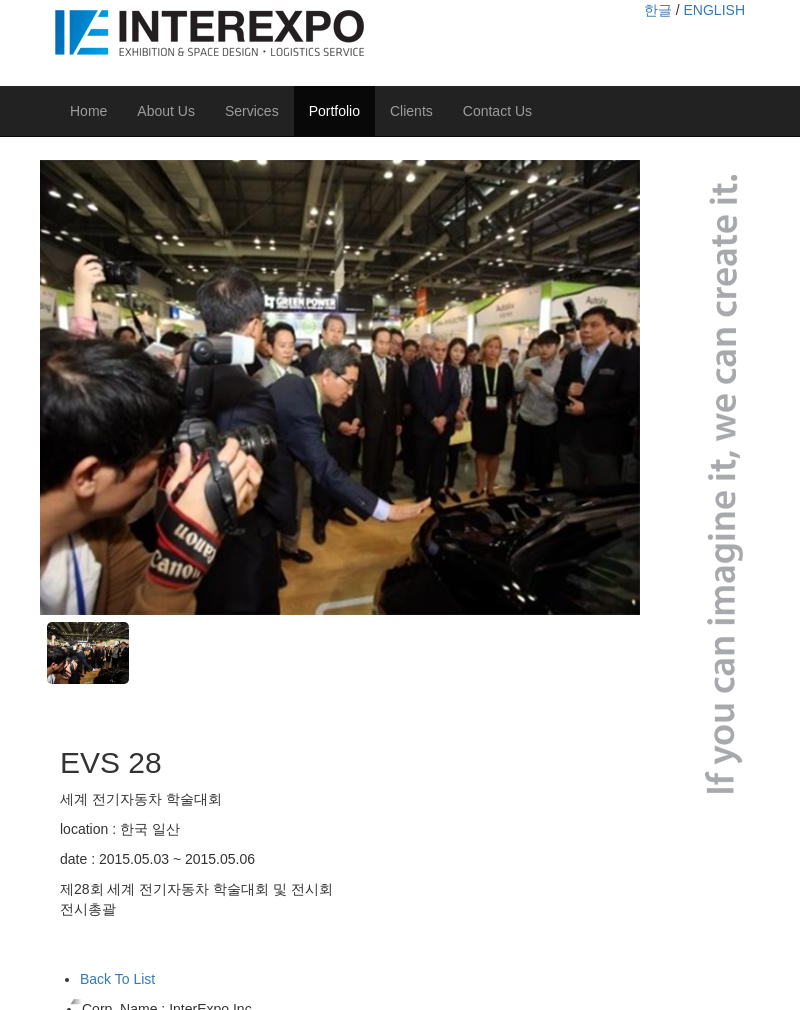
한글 (658, 10)
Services (252, 111)
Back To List (117, 979)
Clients (411, 111)
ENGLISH (714, 10)
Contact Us (497, 111)
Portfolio (334, 111)
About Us (166, 111)
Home (88, 111)
